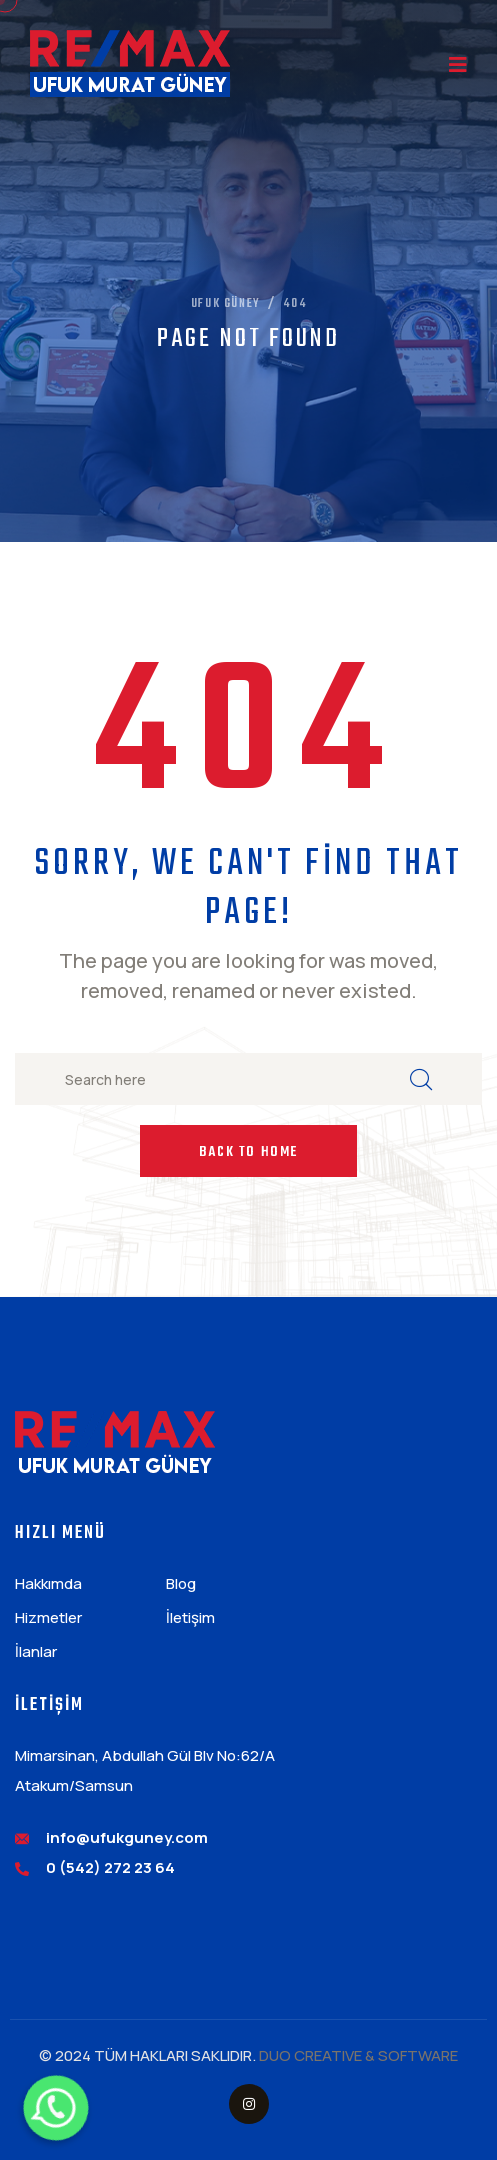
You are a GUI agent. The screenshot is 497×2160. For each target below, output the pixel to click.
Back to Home (248, 1152)
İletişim (190, 1617)
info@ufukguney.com (127, 1837)
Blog (181, 1583)
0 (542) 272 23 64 (110, 1867)
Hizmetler (48, 1617)
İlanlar (36, 1651)
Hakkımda (48, 1583)
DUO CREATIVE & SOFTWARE (358, 2055)
